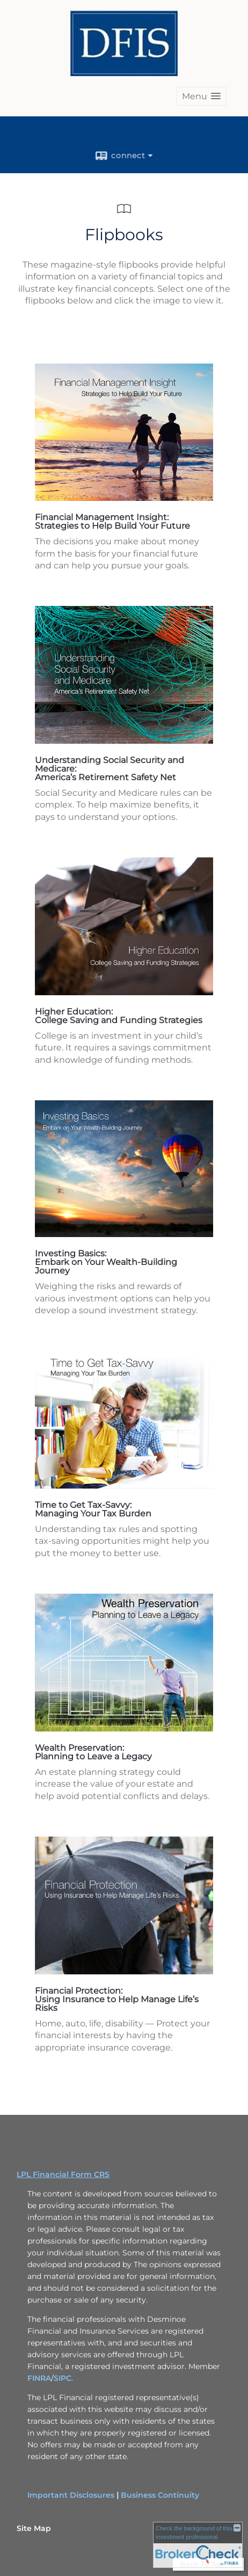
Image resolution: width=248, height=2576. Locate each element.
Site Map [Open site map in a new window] (34, 2528)
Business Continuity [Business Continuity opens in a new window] (160, 2495)
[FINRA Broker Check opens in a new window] (198, 2544)
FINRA (39, 2378)
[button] (201, 96)
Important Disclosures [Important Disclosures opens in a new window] (70, 2495)
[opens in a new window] (124, 498)
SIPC (62, 2378)
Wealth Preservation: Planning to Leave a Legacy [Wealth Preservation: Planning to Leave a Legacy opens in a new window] (93, 1752)
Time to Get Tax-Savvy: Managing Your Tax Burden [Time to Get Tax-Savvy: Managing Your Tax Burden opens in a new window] (93, 1509)
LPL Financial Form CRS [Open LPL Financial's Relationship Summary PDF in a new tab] (63, 2174)
